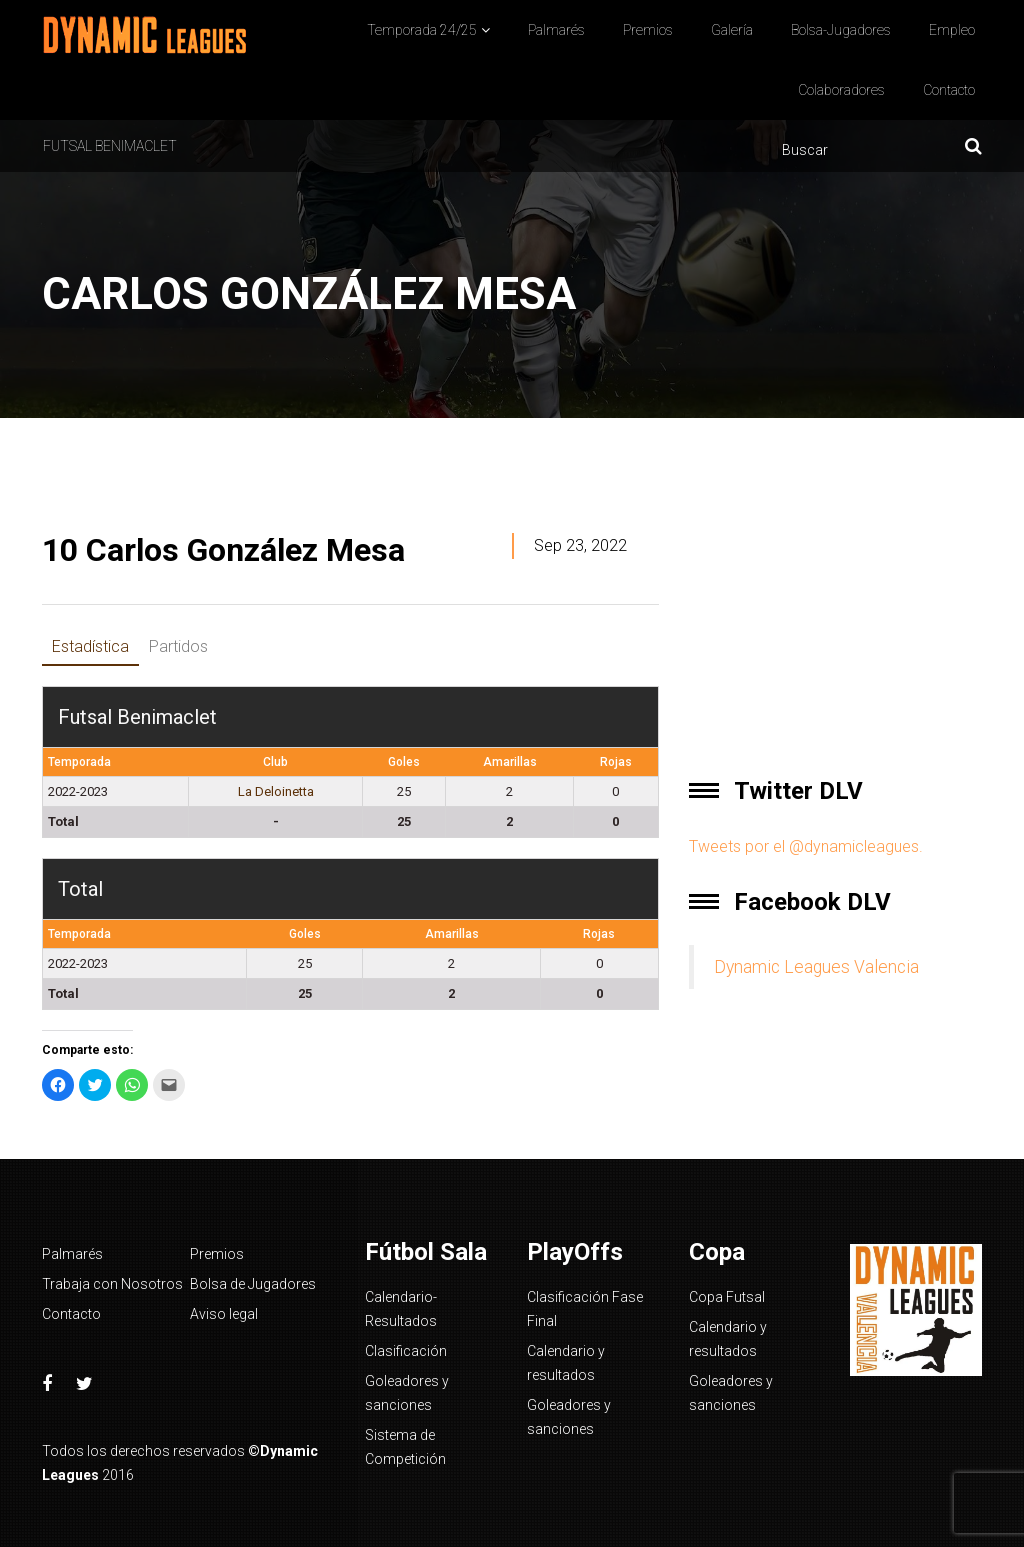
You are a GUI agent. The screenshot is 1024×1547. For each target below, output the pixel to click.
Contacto (949, 90)
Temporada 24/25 (422, 30)
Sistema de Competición (405, 1447)
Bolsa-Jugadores (841, 30)
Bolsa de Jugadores (253, 1284)
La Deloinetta (276, 791)
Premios (648, 30)
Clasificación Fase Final (585, 1309)
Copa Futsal (727, 1297)
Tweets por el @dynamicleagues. (806, 846)
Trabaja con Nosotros (112, 1284)
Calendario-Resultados (401, 1309)
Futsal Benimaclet (110, 146)
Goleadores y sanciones (407, 1393)
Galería (732, 30)
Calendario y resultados (566, 1363)
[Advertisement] (835, 623)
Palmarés (556, 30)
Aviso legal (224, 1314)
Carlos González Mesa (223, 550)
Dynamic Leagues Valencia (816, 967)
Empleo (952, 30)
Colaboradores (841, 90)
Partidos (178, 646)
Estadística (90, 646)
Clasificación (406, 1351)
